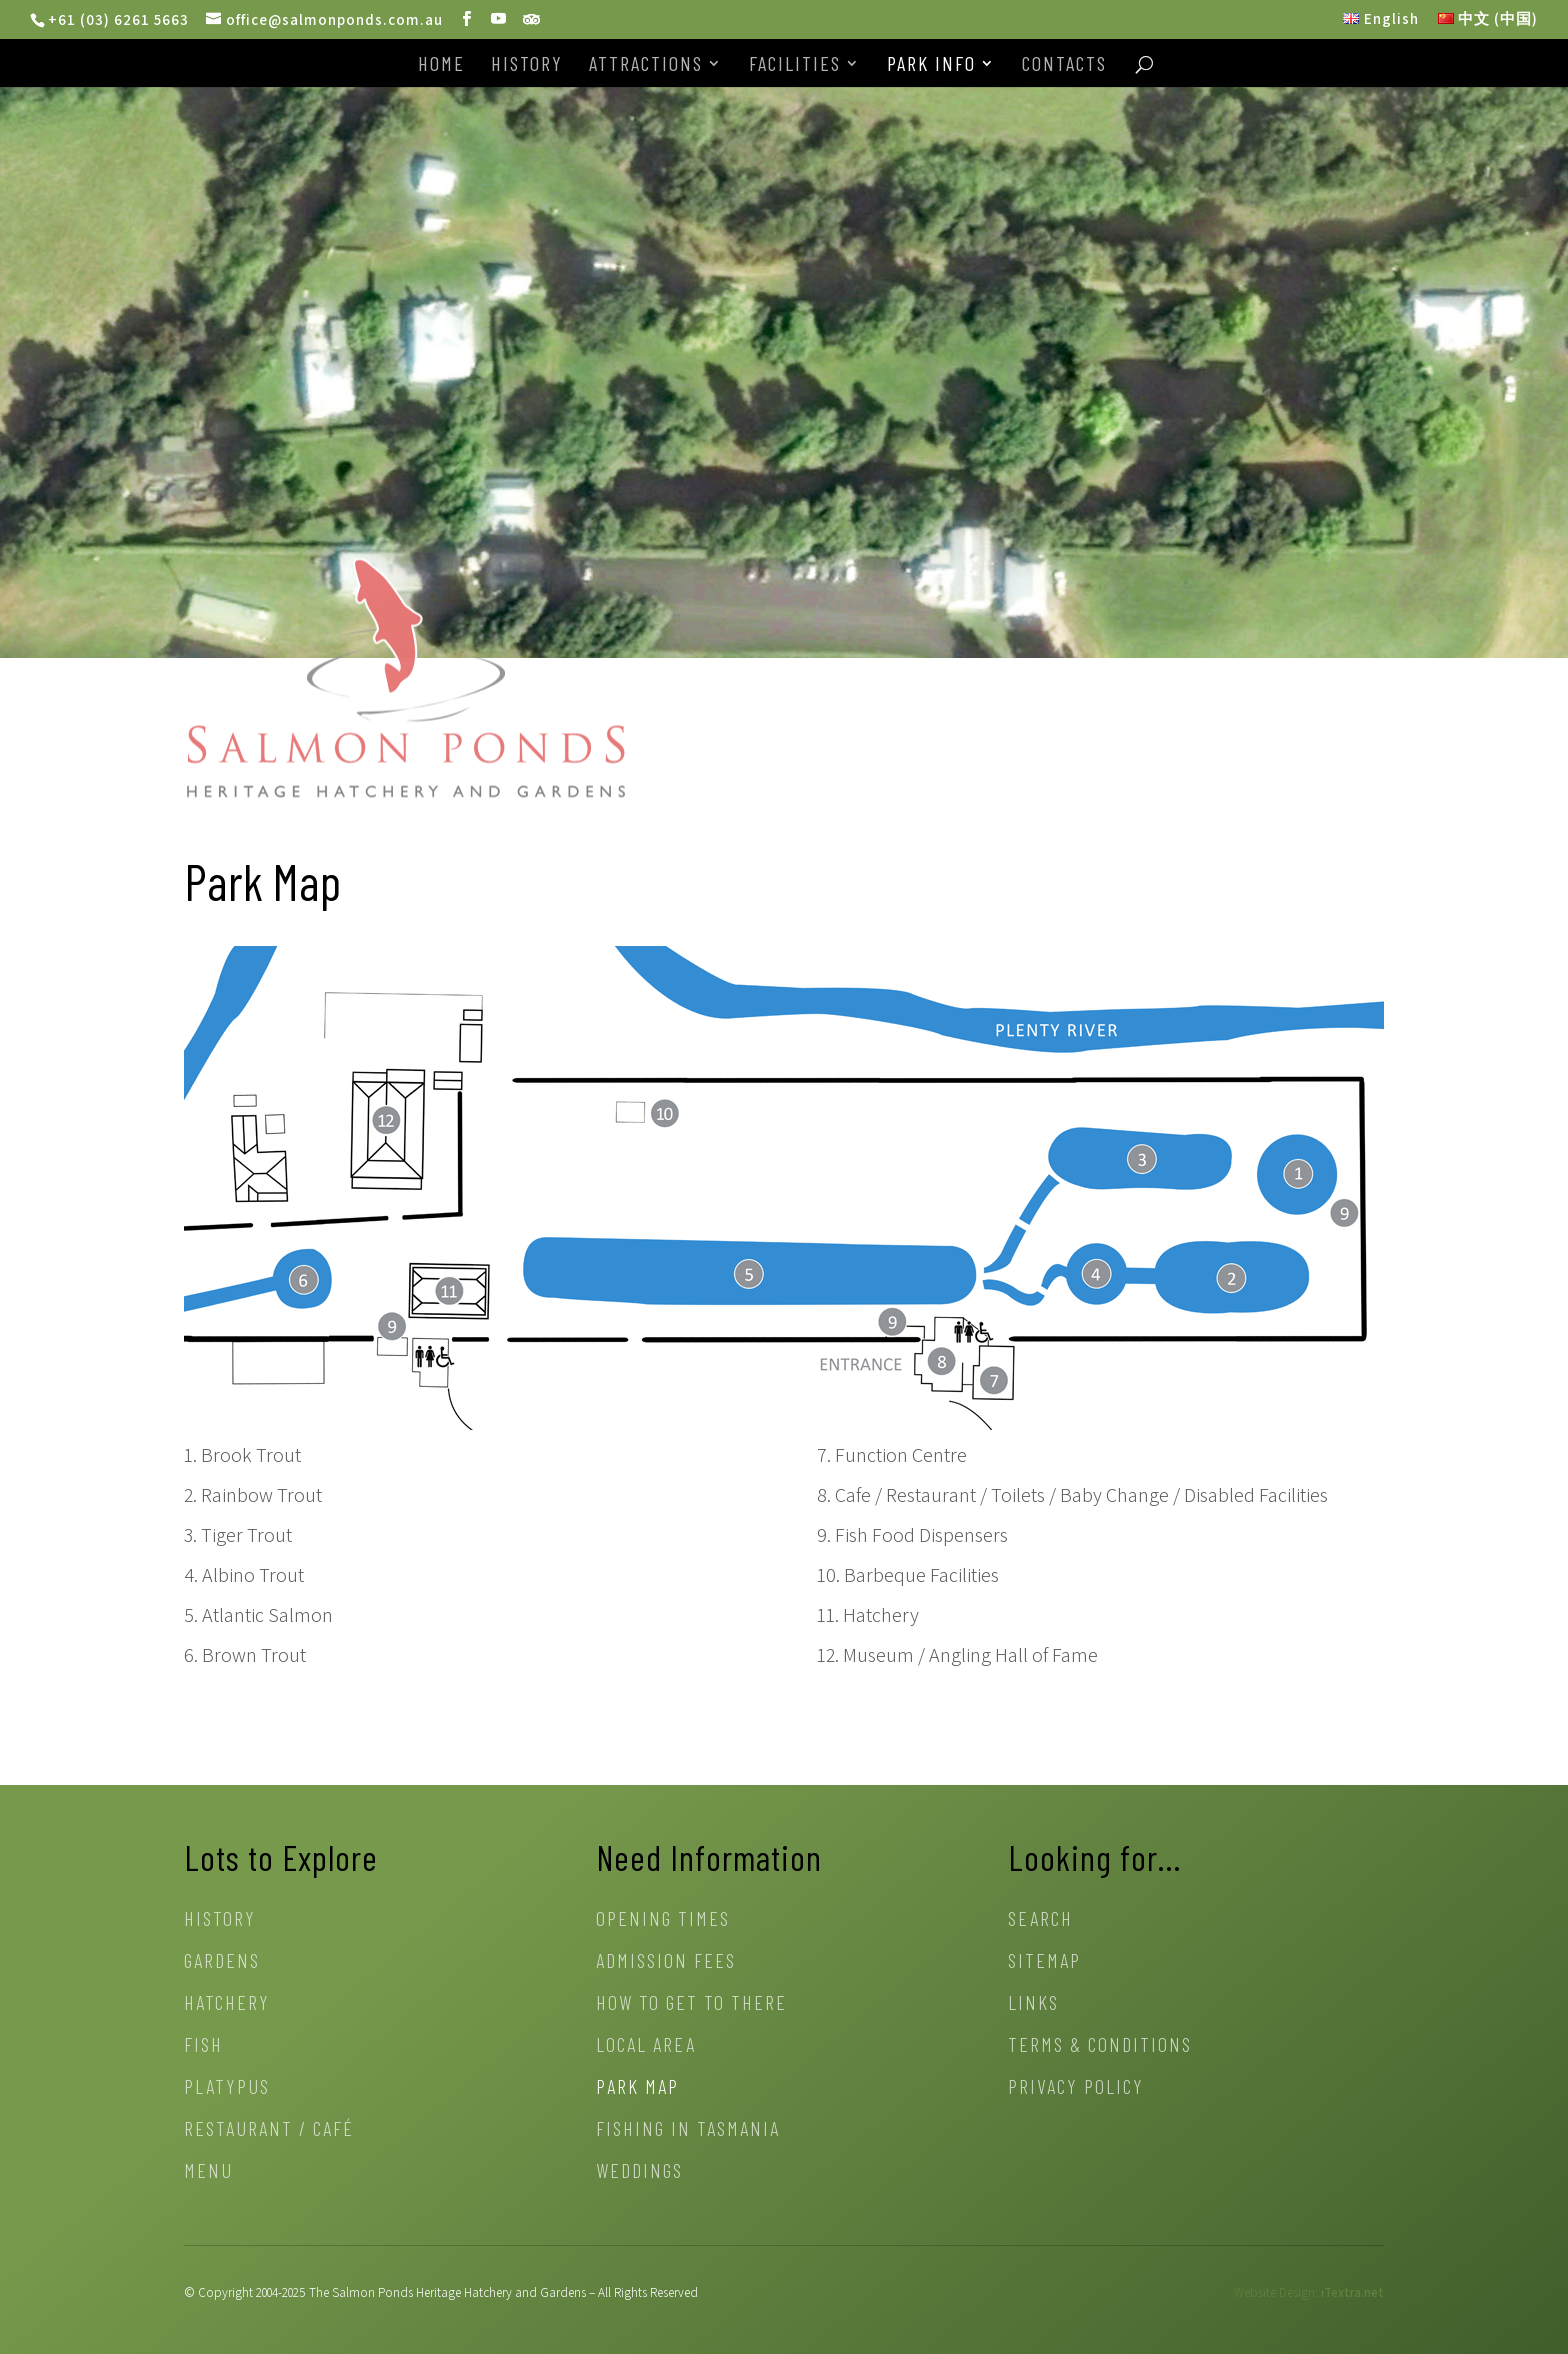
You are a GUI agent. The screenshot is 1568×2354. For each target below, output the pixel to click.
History (527, 65)
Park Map (637, 2088)
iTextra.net (1352, 2292)
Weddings (639, 2172)
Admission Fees (666, 1962)
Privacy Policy (1076, 2088)
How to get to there (691, 2004)
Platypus (227, 2088)
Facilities (795, 65)
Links (1033, 2004)
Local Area (646, 2046)
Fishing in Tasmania (688, 2130)
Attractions (646, 65)
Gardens (222, 1962)
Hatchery (227, 2004)
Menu (208, 2172)
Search (1040, 1920)
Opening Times (663, 1920)
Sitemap (1044, 1962)
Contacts (1064, 65)
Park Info (931, 65)
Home (441, 65)
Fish (203, 2046)
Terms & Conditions (1100, 2046)
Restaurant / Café (269, 2130)
